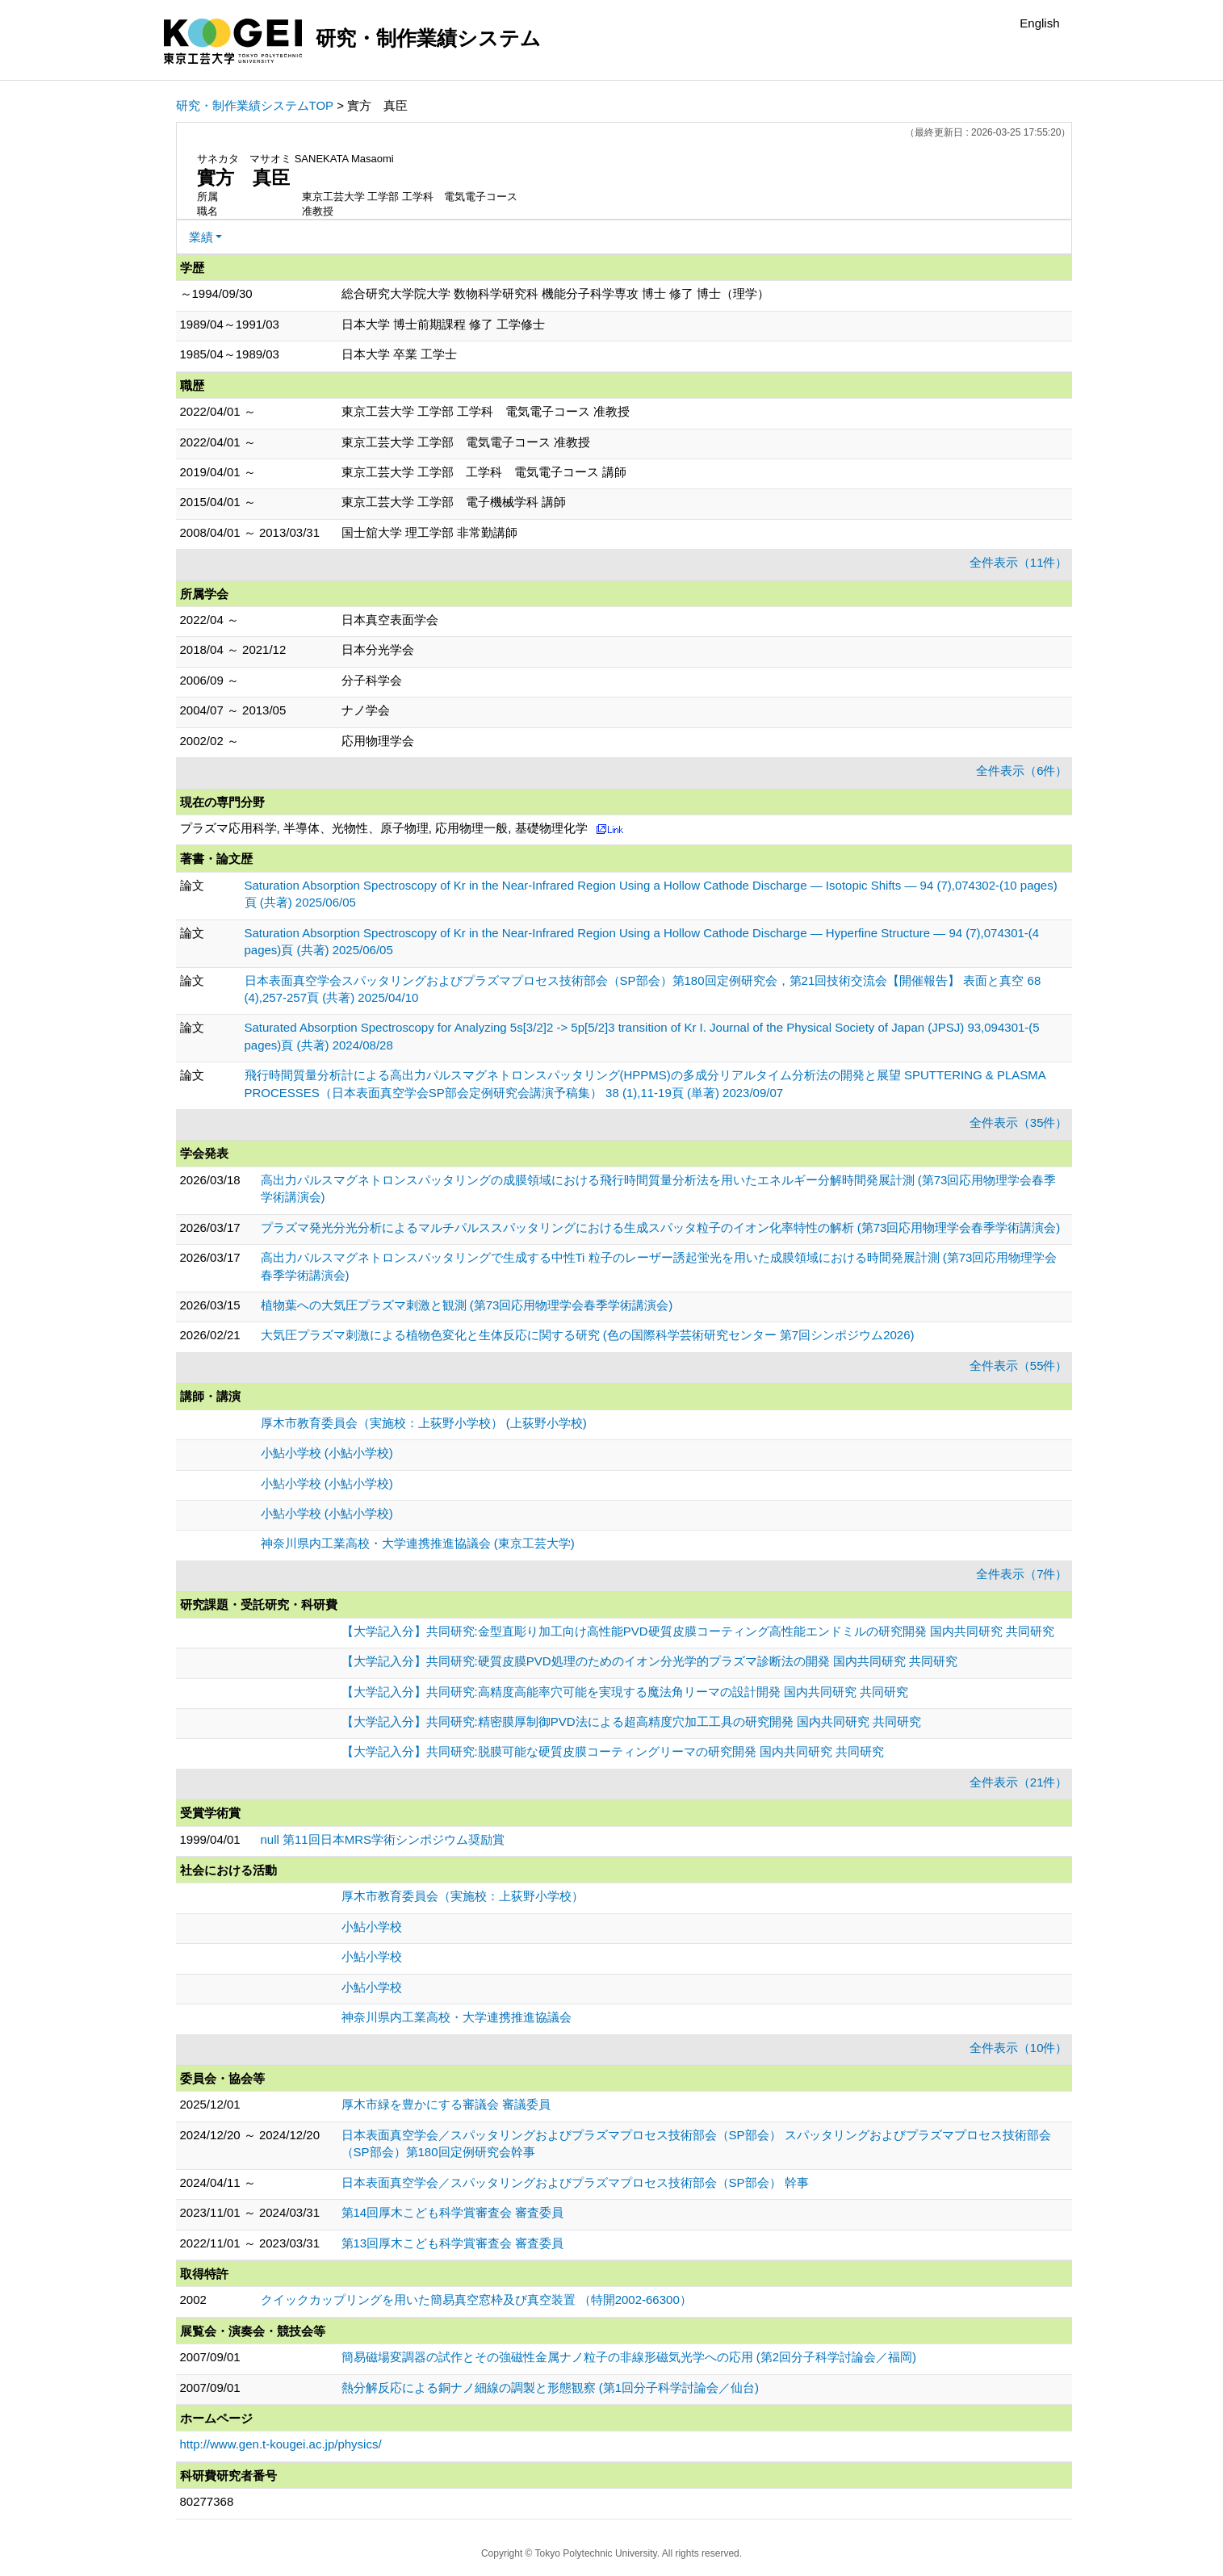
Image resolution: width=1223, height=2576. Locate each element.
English (1039, 23)
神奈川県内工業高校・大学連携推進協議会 (456, 2017)
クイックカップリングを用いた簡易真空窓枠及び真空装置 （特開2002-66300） (476, 2299)
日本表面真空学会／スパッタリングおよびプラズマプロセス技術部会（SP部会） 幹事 (575, 2182)
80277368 (207, 2501)
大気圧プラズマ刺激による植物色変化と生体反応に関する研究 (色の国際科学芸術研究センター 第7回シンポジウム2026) (588, 1335)
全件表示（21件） (1019, 1782)
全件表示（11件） (1019, 562)
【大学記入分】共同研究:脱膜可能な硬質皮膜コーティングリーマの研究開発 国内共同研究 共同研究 (613, 1751)
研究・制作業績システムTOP (255, 105)
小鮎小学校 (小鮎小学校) (327, 1453)
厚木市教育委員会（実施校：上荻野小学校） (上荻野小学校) (424, 1423)
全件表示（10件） (1019, 2048)
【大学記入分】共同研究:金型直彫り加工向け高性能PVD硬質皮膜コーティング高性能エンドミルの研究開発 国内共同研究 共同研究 (697, 1631)
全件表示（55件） (1019, 1365)
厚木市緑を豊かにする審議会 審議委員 (446, 2104)
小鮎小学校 (371, 1926)
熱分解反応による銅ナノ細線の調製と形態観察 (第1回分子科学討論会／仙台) (550, 2387)
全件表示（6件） (1021, 770)
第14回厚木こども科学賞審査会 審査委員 (452, 2212)
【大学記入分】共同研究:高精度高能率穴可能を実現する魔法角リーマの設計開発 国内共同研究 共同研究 (625, 1691)
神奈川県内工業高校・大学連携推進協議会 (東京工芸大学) (418, 1543)
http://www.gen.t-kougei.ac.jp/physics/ (281, 2444)
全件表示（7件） (1021, 1574)
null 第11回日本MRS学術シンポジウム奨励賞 (383, 1839)
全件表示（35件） (1019, 1122)
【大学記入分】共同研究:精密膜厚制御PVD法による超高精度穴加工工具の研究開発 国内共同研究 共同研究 (631, 1721)
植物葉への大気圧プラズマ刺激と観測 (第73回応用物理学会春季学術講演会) (467, 1305)
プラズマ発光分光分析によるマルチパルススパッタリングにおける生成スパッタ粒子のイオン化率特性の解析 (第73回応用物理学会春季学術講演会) (661, 1227)
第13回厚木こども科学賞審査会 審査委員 (452, 2243)
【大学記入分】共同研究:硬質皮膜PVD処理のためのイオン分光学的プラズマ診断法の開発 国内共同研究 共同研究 (649, 1661)
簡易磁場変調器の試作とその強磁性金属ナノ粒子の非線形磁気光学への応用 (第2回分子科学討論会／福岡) (629, 2357)
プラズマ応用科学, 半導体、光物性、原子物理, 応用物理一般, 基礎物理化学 (384, 828)
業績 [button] (201, 237)
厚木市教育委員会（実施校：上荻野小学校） (462, 1896)
